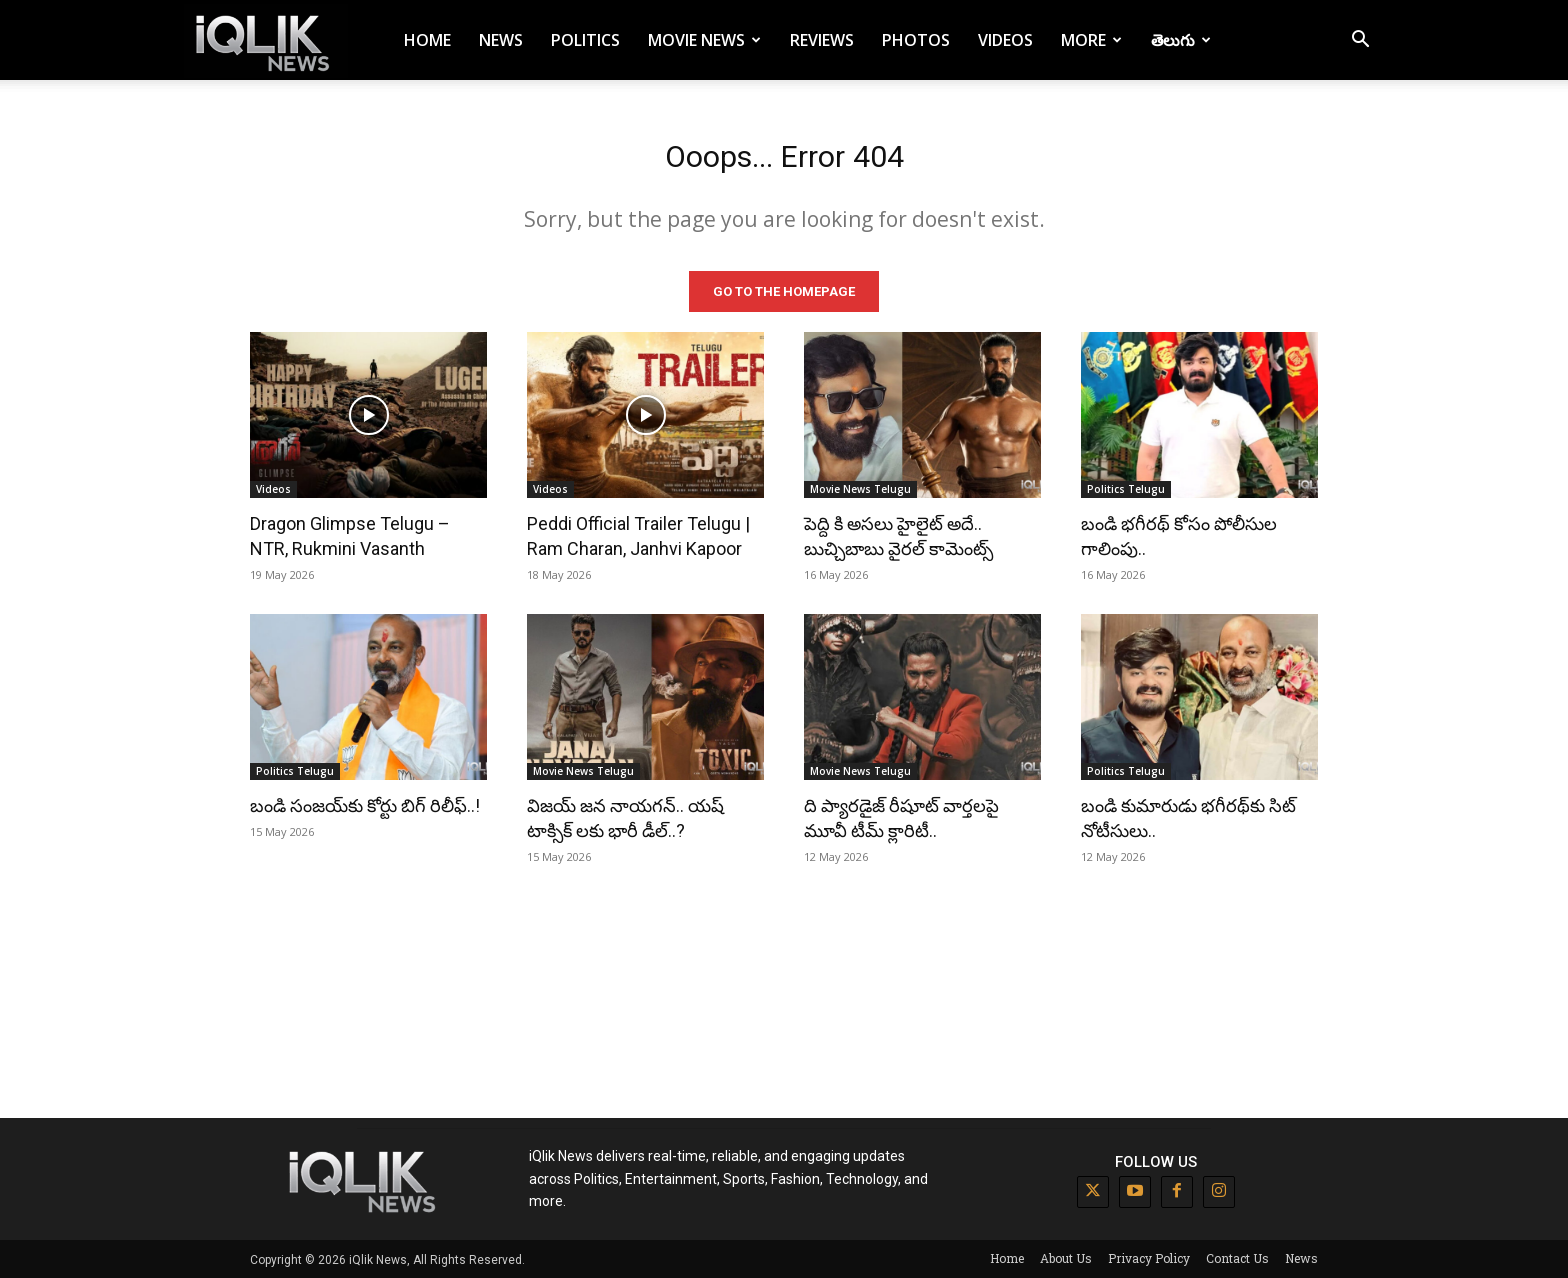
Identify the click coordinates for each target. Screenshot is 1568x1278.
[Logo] (266, 40)
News (501, 40)
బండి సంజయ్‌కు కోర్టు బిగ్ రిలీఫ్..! (365, 804)
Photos (916, 40)
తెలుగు (1181, 40)
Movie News (704, 40)
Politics (585, 40)
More (1091, 40)
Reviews (822, 40)
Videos (1005, 40)
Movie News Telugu (860, 488)
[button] (1360, 41)
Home (427, 40)
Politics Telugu (1126, 488)
